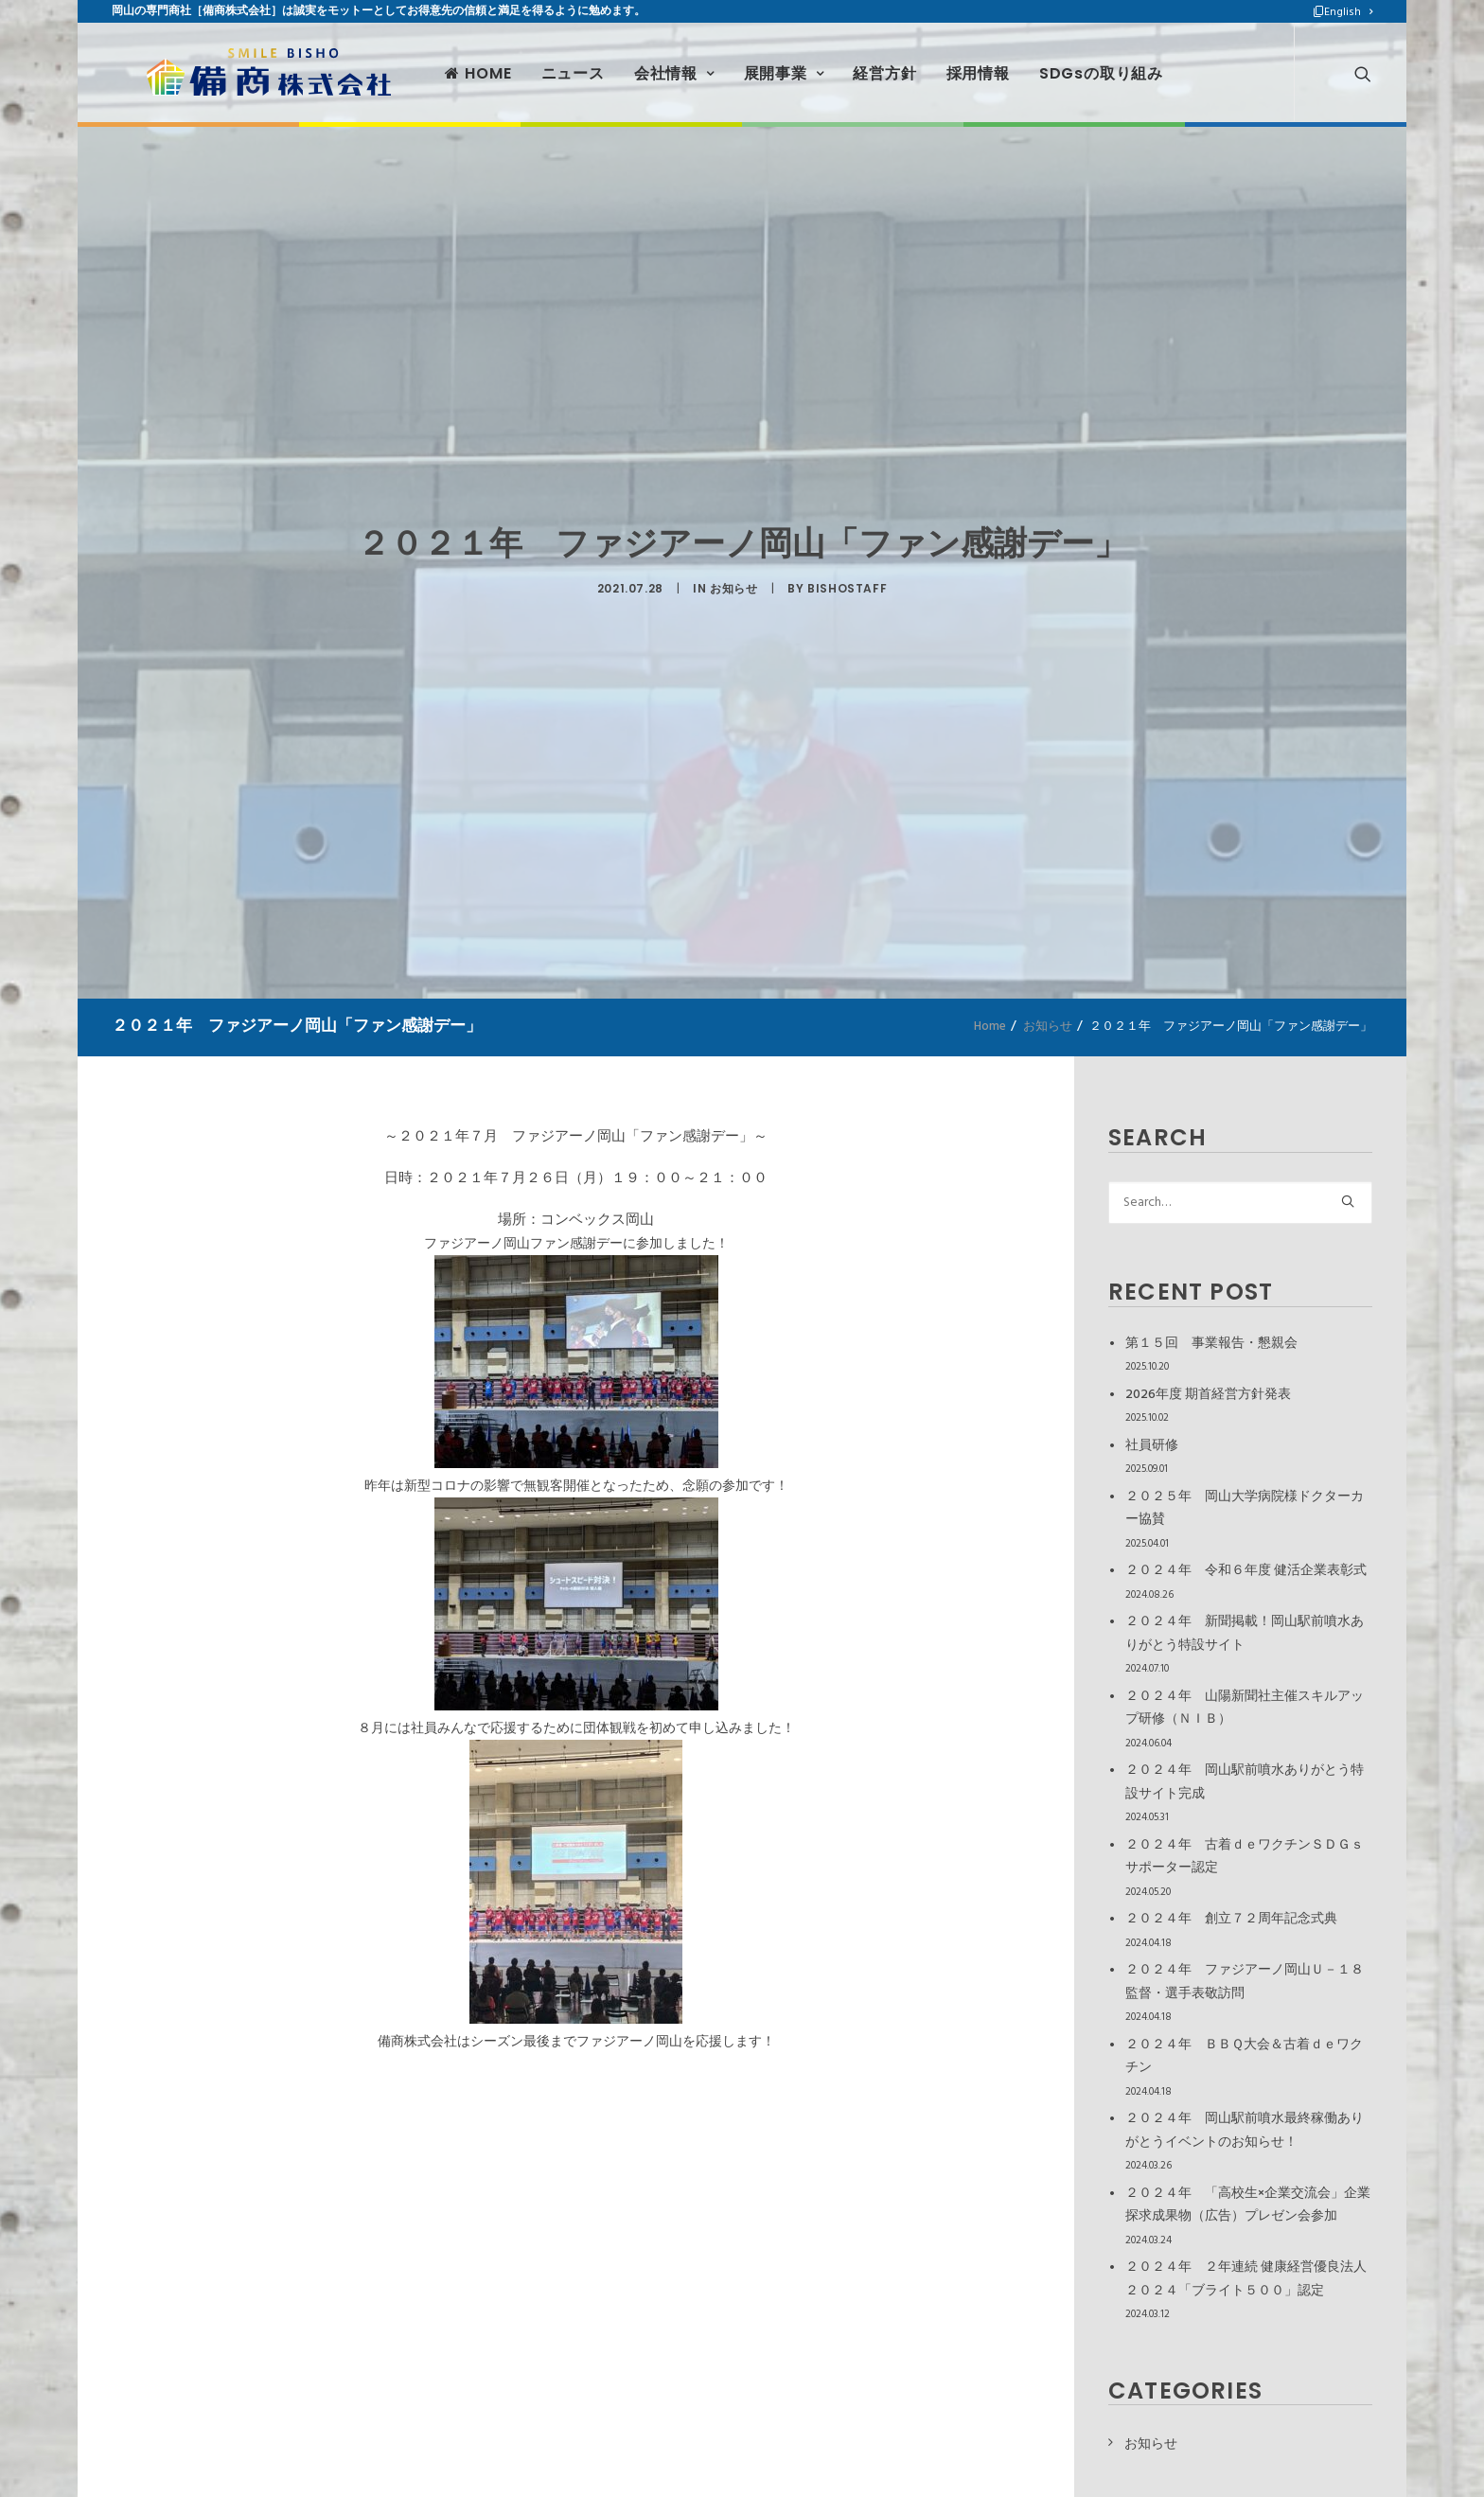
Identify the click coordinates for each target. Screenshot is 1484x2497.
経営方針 (845, 69)
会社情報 (634, 69)
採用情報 (938, 69)
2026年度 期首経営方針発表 (1208, 1395)
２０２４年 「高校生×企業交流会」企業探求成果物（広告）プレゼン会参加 (1247, 2205)
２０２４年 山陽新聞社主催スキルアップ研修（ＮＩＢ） (1244, 1708)
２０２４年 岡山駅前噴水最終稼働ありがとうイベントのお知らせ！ (1244, 2130)
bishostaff (847, 584)
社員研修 (1151, 1446)
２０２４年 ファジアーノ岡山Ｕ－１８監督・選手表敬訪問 (1244, 1982)
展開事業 (744, 69)
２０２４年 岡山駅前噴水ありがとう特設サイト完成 (1244, 1782)
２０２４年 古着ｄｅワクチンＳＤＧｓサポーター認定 (1244, 1857)
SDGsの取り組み (1062, 69)
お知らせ (733, 584)
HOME (438, 69)
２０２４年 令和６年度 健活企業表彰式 (1246, 1571)
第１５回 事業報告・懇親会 (1211, 1344)
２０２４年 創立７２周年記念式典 (1231, 1919)
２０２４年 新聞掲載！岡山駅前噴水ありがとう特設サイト (1244, 1633)
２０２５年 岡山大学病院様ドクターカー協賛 (1244, 1509)
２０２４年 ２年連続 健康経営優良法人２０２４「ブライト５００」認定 (1246, 2279)
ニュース (533, 69)
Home (990, 1026)
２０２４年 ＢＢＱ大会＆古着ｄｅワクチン (1244, 2057)
